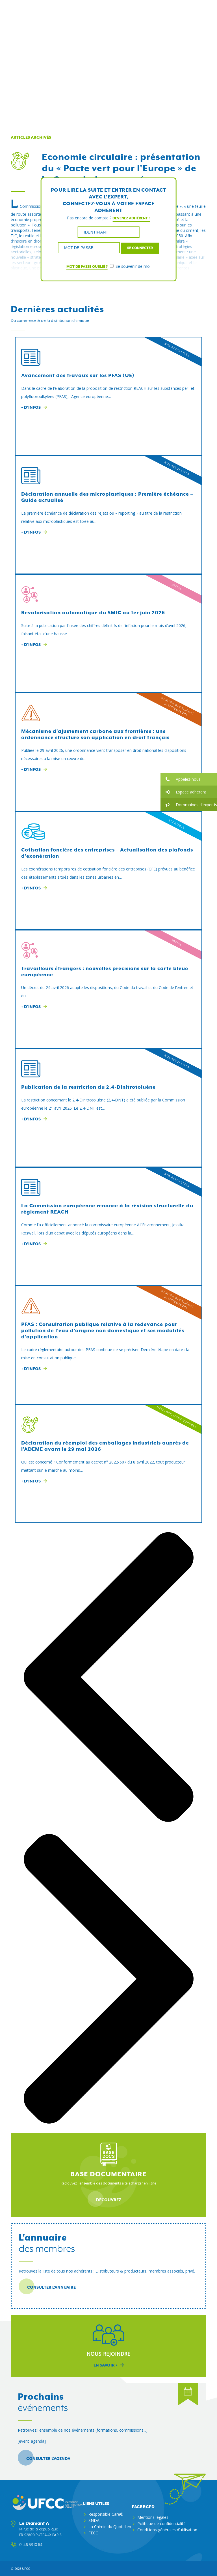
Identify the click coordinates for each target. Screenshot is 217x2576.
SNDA (93, 2520)
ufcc (26, 2568)
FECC (93, 2533)
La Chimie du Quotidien (109, 2526)
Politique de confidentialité (161, 2523)
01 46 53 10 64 (30, 2545)
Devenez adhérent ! (131, 218)
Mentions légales (152, 2517)
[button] (188, 779)
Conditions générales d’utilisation (167, 2529)
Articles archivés (31, 137)
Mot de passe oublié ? (87, 267)
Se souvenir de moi (130, 266)
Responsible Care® (105, 2514)
